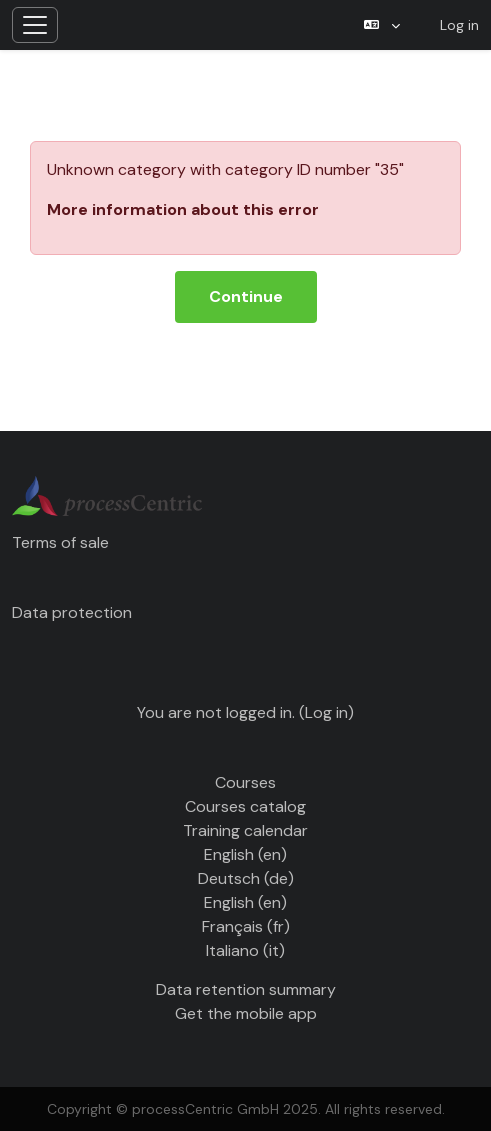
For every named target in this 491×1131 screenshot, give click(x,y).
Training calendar (245, 830)
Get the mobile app (246, 1013)
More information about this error (183, 209)
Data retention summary (246, 989)
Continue (246, 296)
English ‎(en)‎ (245, 854)
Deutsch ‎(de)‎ (246, 878)
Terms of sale (60, 542)
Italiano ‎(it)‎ (245, 950)
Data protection (72, 612)
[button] (382, 25)
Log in (459, 25)
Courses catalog (245, 806)
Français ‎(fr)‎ (246, 926)
